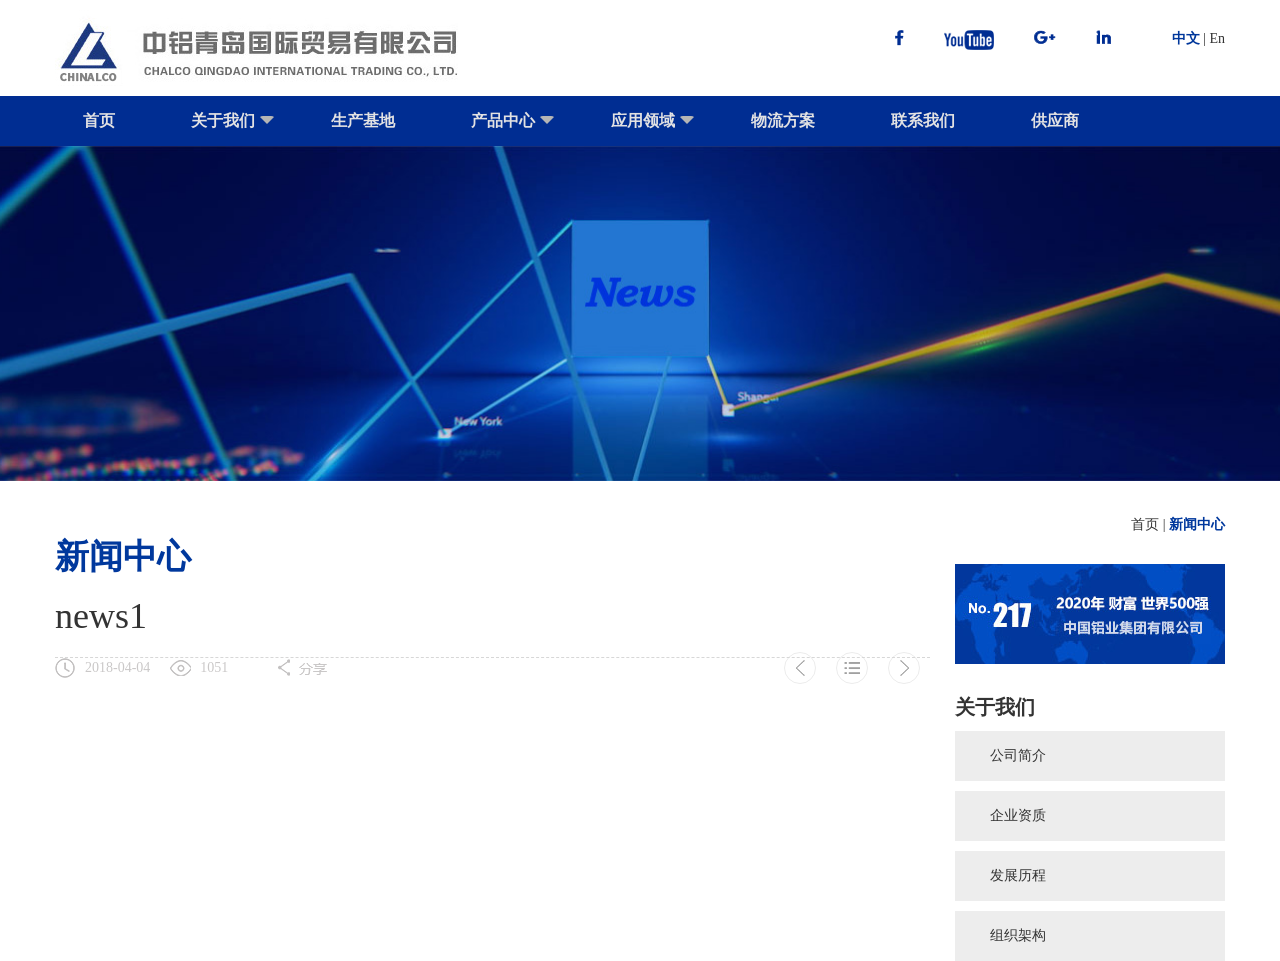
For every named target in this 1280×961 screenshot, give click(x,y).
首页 (99, 120)
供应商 (1055, 120)
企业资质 (1018, 815)
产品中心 (513, 129)
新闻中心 (1197, 524)
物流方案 (783, 120)
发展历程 (1018, 875)
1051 (214, 667)
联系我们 (923, 120)
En (1217, 38)
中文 (1186, 38)
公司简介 (1018, 755)
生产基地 (363, 120)
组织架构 (1018, 935)
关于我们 (233, 129)
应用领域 (653, 129)
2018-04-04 (117, 667)
